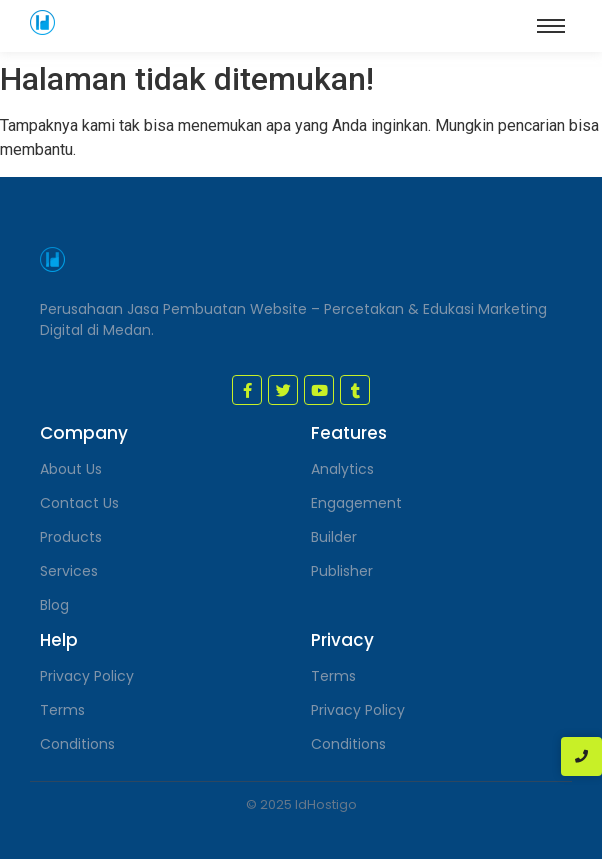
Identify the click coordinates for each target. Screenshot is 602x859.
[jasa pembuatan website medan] (42, 22)
